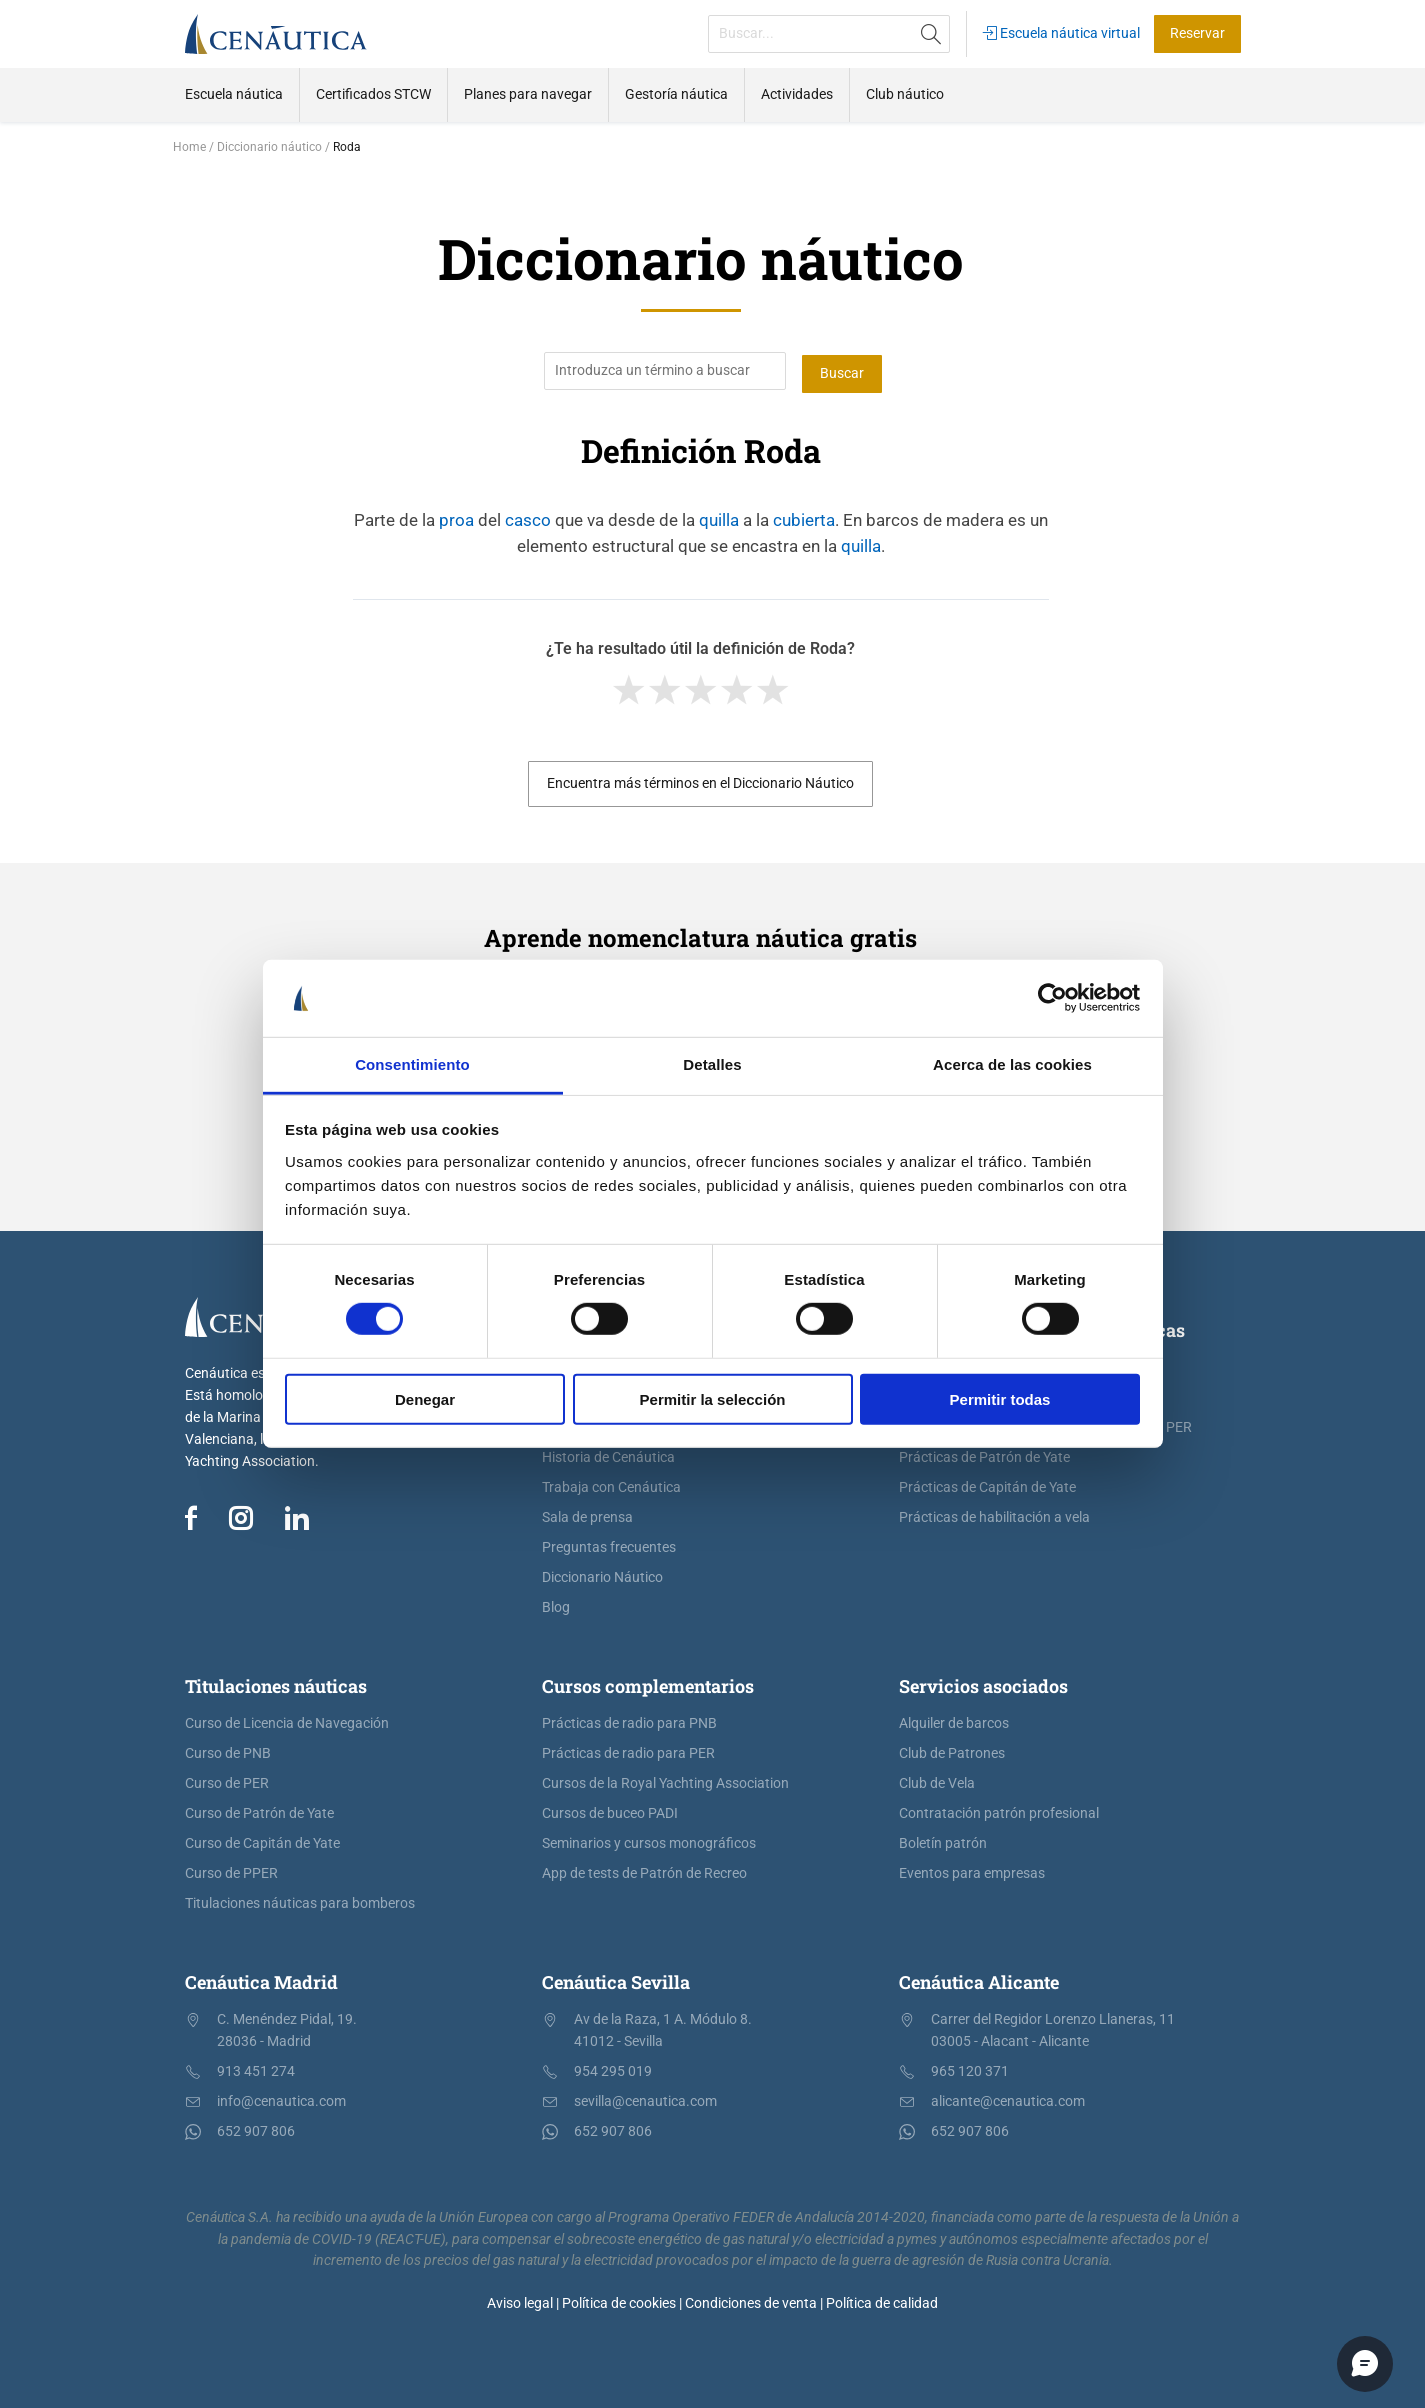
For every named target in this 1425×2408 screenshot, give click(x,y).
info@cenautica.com (281, 2098)
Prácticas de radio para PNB (629, 1720)
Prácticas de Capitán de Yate (987, 1484)
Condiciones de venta (751, 2300)
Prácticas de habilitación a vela (994, 1514)
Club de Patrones (952, 1750)
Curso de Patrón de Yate (259, 1810)
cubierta (804, 517)
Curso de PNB (228, 1750)
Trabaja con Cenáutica (611, 1484)
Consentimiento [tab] (412, 1064)
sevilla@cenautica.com (645, 2098)
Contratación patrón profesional (999, 1810)
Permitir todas (1000, 1398)
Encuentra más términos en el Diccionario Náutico (700, 780)
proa (456, 517)
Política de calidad (882, 2300)
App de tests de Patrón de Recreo (644, 1870)
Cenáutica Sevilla (616, 1979)
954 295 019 (613, 2068)
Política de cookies (619, 2300)
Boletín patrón (943, 1840)
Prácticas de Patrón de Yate (984, 1454)
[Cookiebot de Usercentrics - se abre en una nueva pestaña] (1052, 998)
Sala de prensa (587, 1514)
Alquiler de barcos (954, 1720)
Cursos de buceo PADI (610, 1810)
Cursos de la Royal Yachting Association (665, 1780)
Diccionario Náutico (602, 1574)
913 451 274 (256, 2068)
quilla (719, 517)
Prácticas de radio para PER (628, 1750)
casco (528, 517)
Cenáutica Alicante (979, 1979)
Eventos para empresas (972, 1870)
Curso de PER (227, 1780)
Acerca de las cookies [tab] (1012, 1064)
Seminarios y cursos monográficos (649, 1840)
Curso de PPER (231, 1870)
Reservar (1197, 33)
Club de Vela (937, 1780)
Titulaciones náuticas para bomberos (300, 1900)
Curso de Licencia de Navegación (287, 1720)
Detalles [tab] (712, 1064)
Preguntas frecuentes (609, 1544)
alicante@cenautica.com (1008, 2098)
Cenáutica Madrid (261, 1979)
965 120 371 (970, 2068)
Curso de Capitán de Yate (262, 1840)
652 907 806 (256, 2128)
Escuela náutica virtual (1061, 33)
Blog (556, 1604)
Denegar (425, 1398)
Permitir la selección (713, 1398)
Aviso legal (520, 2300)
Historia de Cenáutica (608, 1454)
